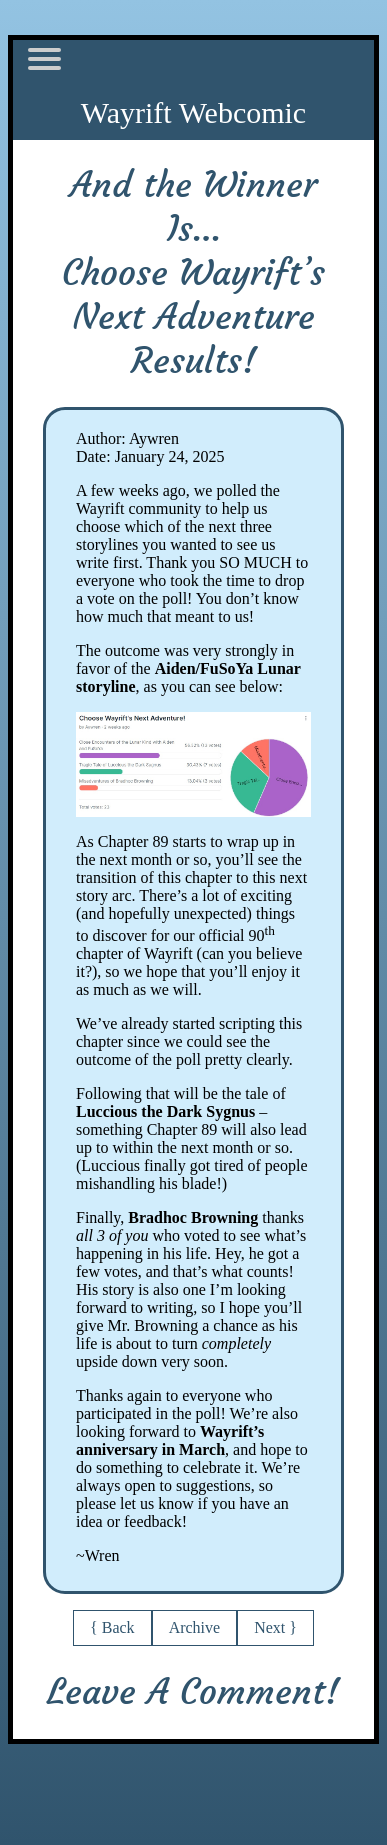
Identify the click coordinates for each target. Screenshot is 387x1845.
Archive (195, 1627)
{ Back (112, 1627)
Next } (275, 1627)
